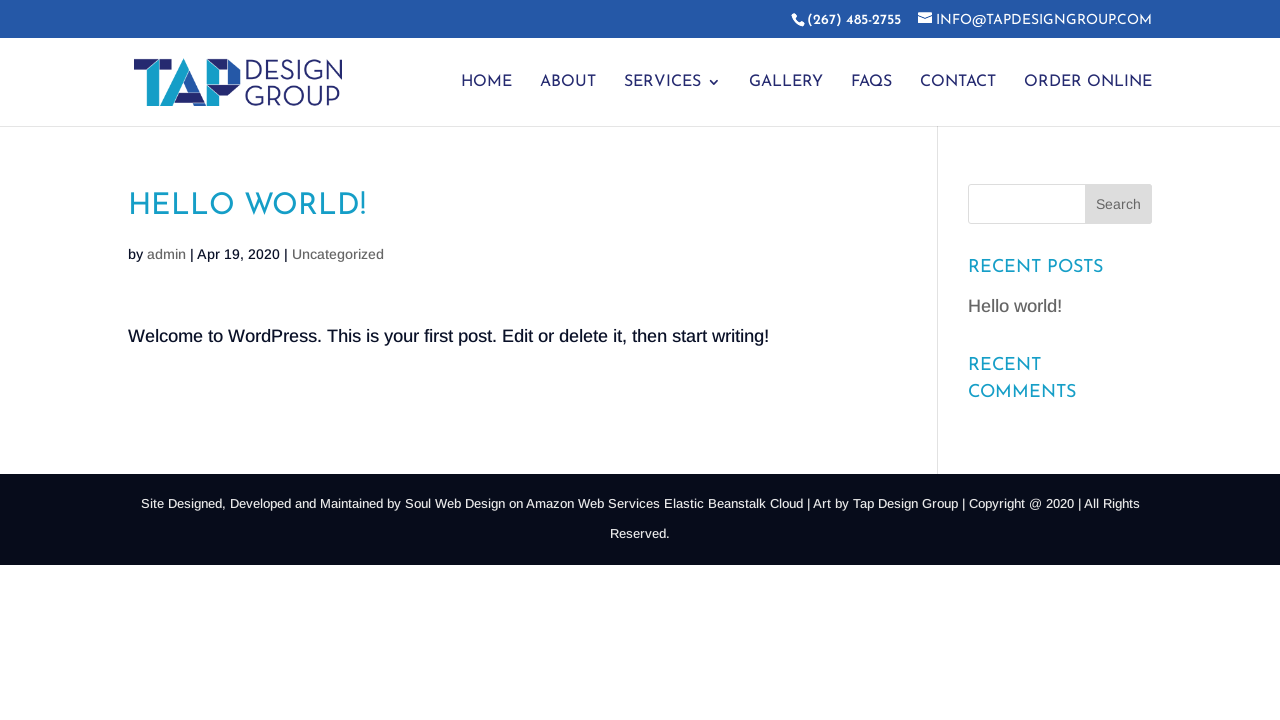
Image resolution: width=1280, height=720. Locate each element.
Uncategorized (338, 254)
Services (662, 82)
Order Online (1088, 82)
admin (166, 254)
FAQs (871, 82)
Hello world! (1015, 306)
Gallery (786, 82)
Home (486, 82)
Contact (958, 82)
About (568, 82)
